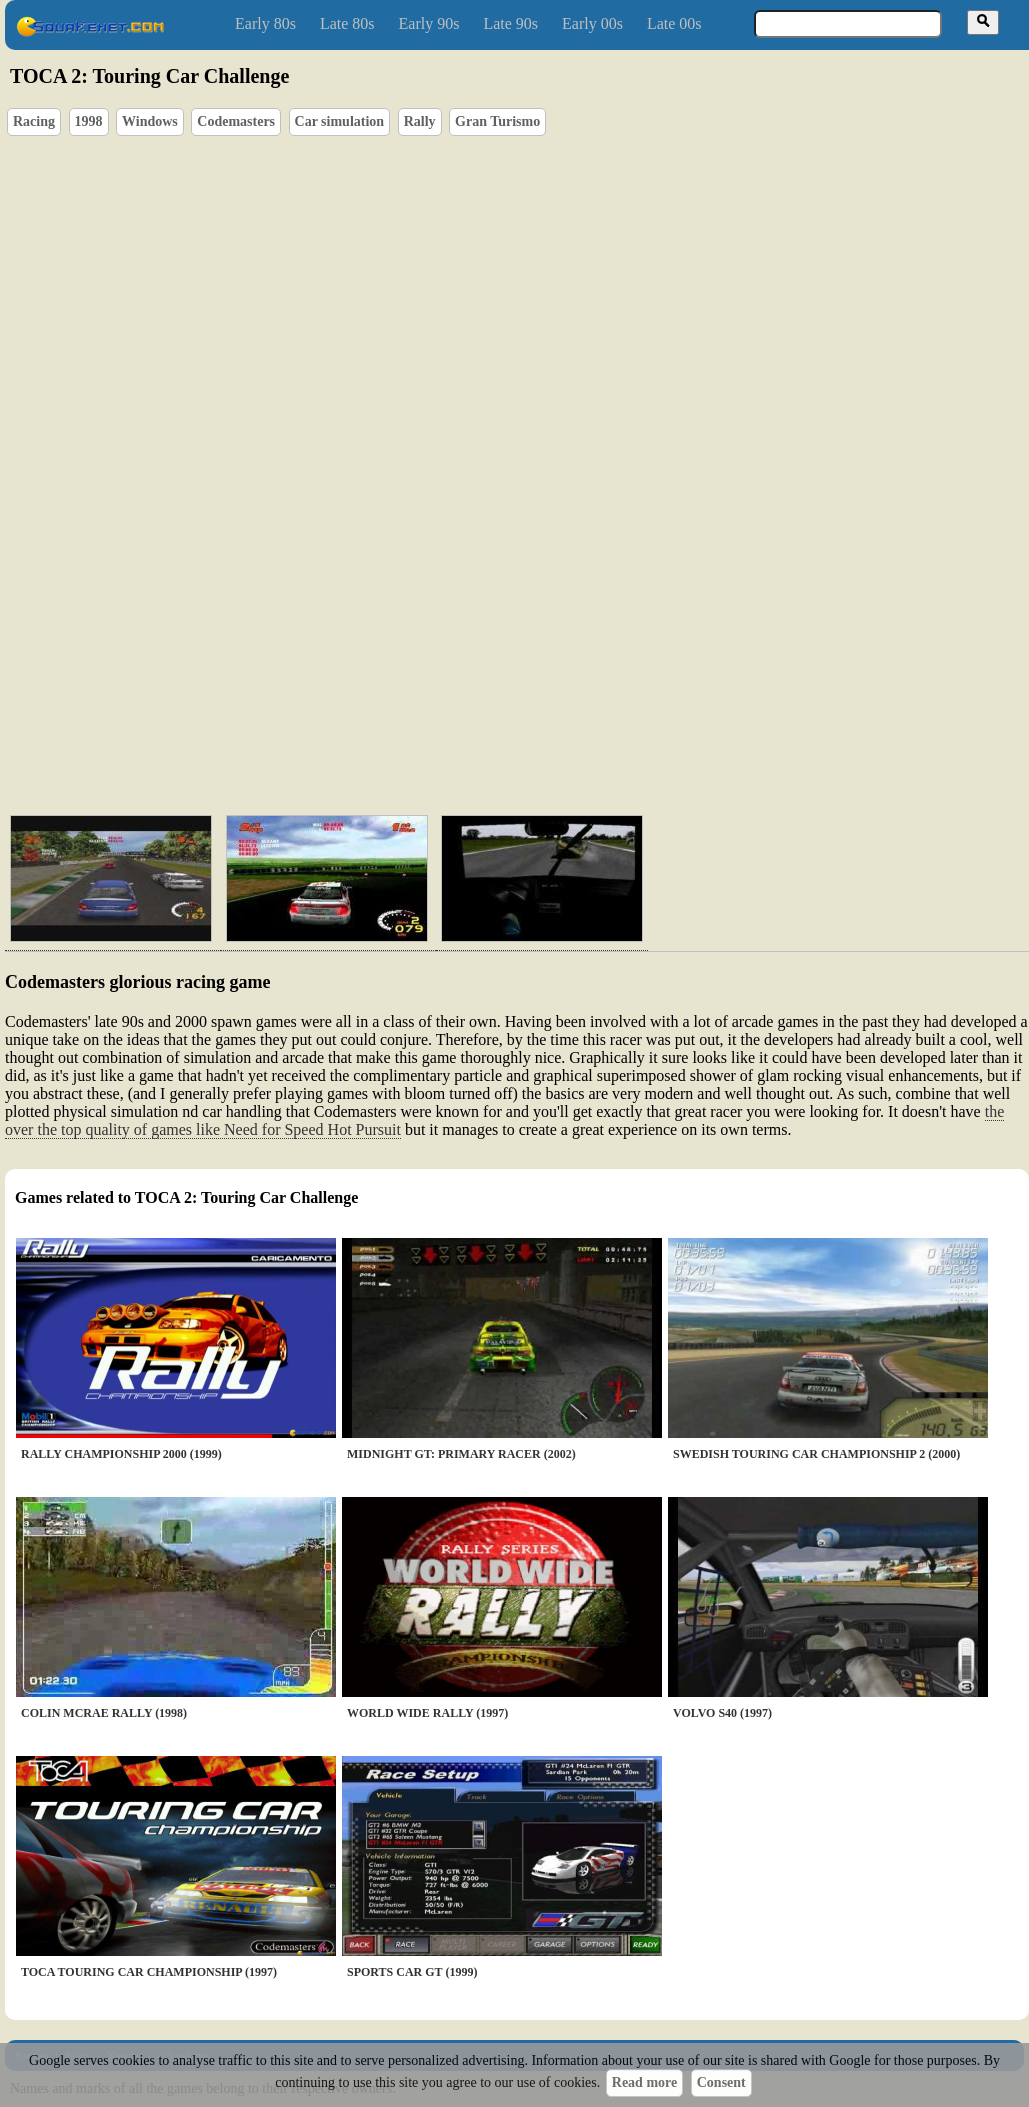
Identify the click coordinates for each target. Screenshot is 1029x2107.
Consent (721, 2082)
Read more (644, 2082)
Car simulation (340, 121)
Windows (150, 121)
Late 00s (674, 23)
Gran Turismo (497, 121)
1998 (89, 121)
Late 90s (510, 23)
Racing (34, 121)
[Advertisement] (574, 705)
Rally (420, 121)
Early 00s (592, 23)
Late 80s (347, 23)
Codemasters (236, 121)
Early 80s (265, 23)
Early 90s (429, 23)
